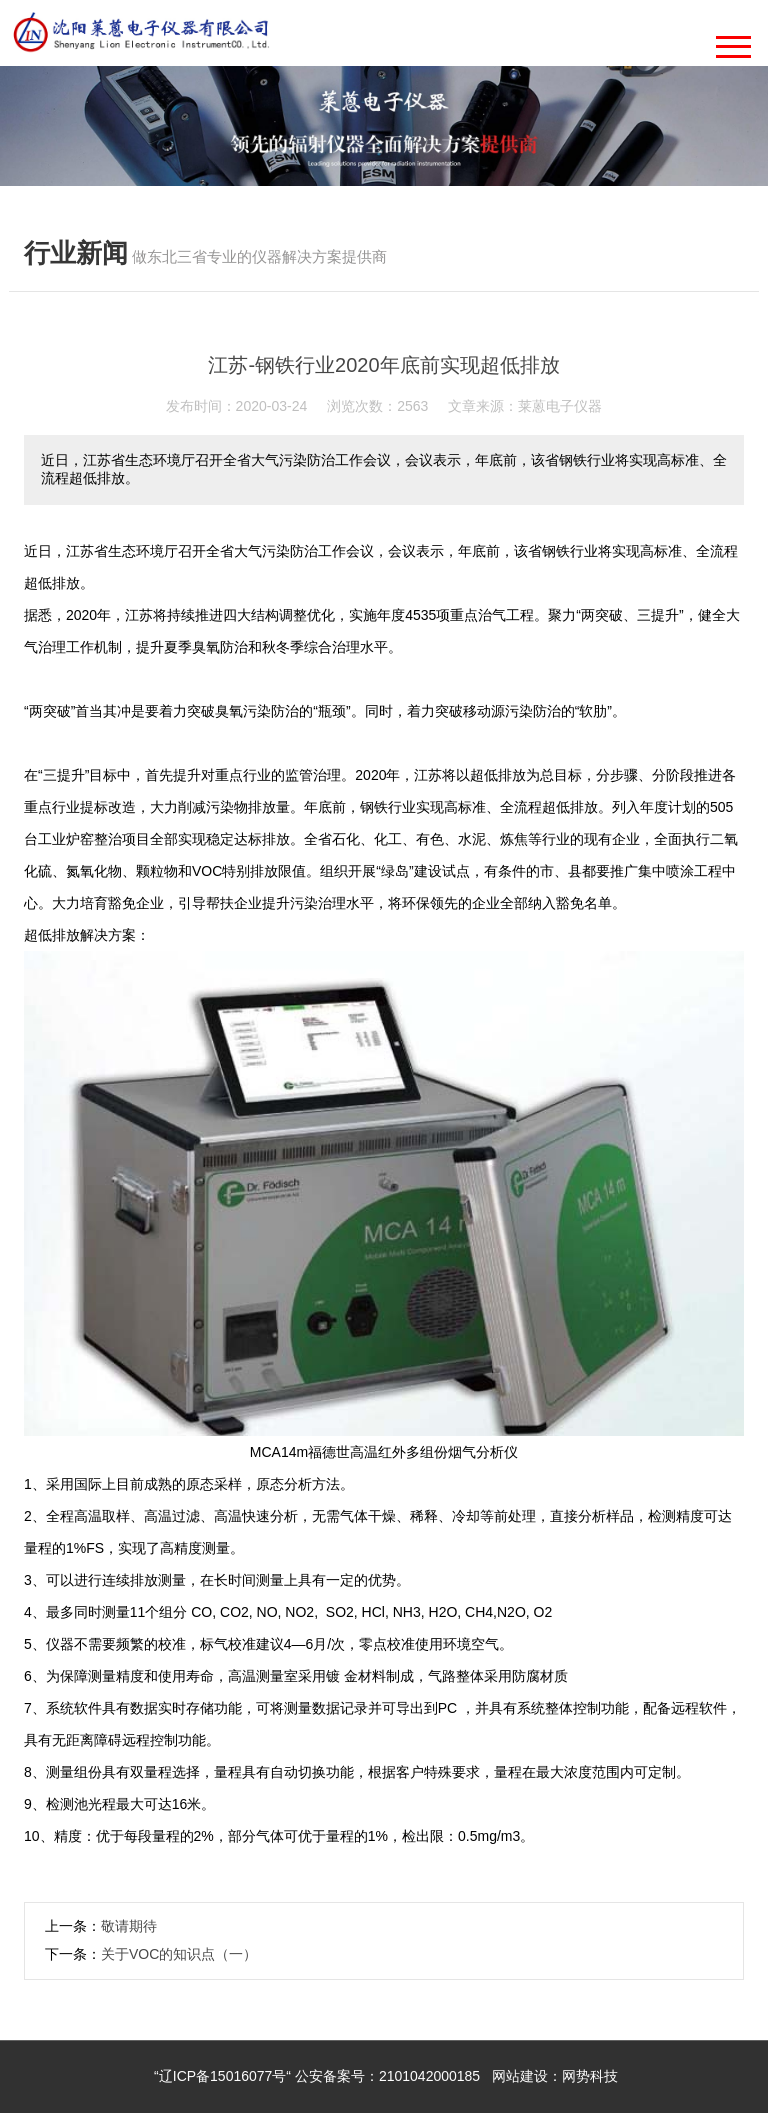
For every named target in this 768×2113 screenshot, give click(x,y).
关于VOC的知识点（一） (179, 1954)
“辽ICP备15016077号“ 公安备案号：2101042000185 (317, 2076)
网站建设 (520, 2076)
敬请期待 (129, 1926)
